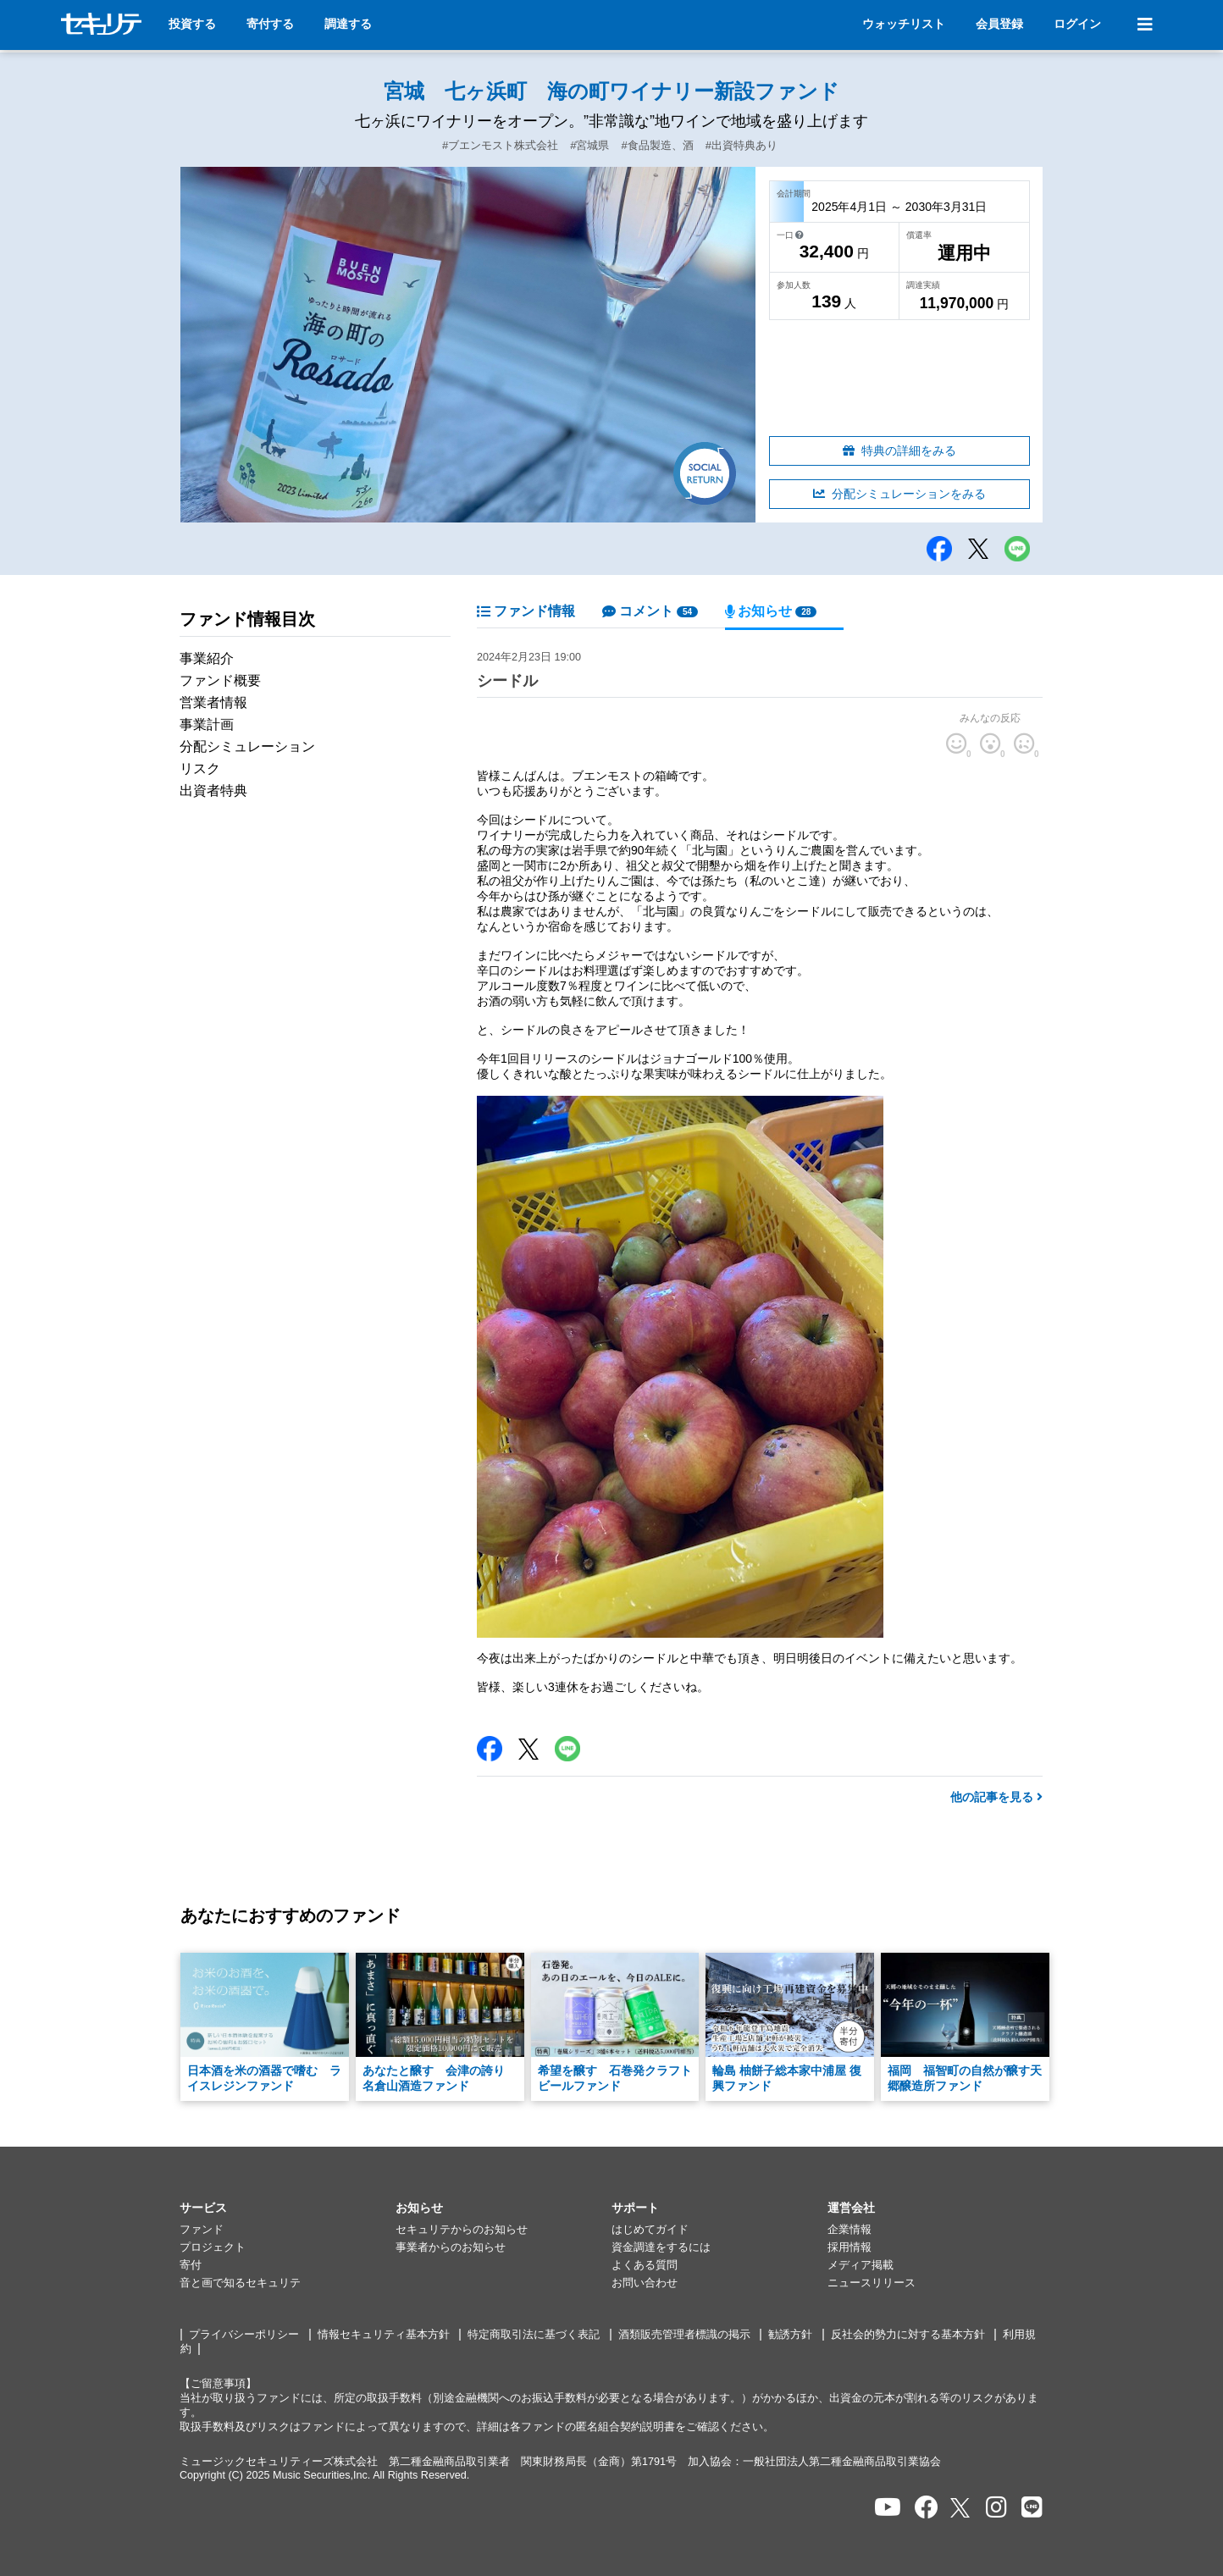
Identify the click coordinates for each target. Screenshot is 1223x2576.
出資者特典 (213, 790)
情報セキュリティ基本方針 (384, 2335)
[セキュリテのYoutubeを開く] (887, 2508)
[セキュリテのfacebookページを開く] (926, 2508)
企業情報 (849, 2230)
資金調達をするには (661, 2247)
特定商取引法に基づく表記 (534, 2335)
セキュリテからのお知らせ (462, 2230)
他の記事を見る (996, 1797)
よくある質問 (645, 2265)
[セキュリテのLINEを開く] (1032, 2508)
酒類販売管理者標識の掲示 (684, 2335)
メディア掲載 (860, 2265)
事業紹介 (207, 658)
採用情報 (849, 2247)
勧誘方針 (790, 2335)
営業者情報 (213, 702)
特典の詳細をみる (899, 450)
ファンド (202, 2230)
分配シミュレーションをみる (899, 493)
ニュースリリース (871, 2283)
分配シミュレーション (247, 746)
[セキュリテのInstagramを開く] (996, 2508)
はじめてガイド (650, 2230)
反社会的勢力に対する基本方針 (908, 2335)
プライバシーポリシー (244, 2335)
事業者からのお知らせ (451, 2247)
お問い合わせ (645, 2283)
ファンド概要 (220, 680)
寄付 (191, 2265)
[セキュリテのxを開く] (961, 2508)
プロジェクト (213, 2247)
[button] (288, 2208)
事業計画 (207, 724)
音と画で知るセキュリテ (240, 2283)
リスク (200, 768)
